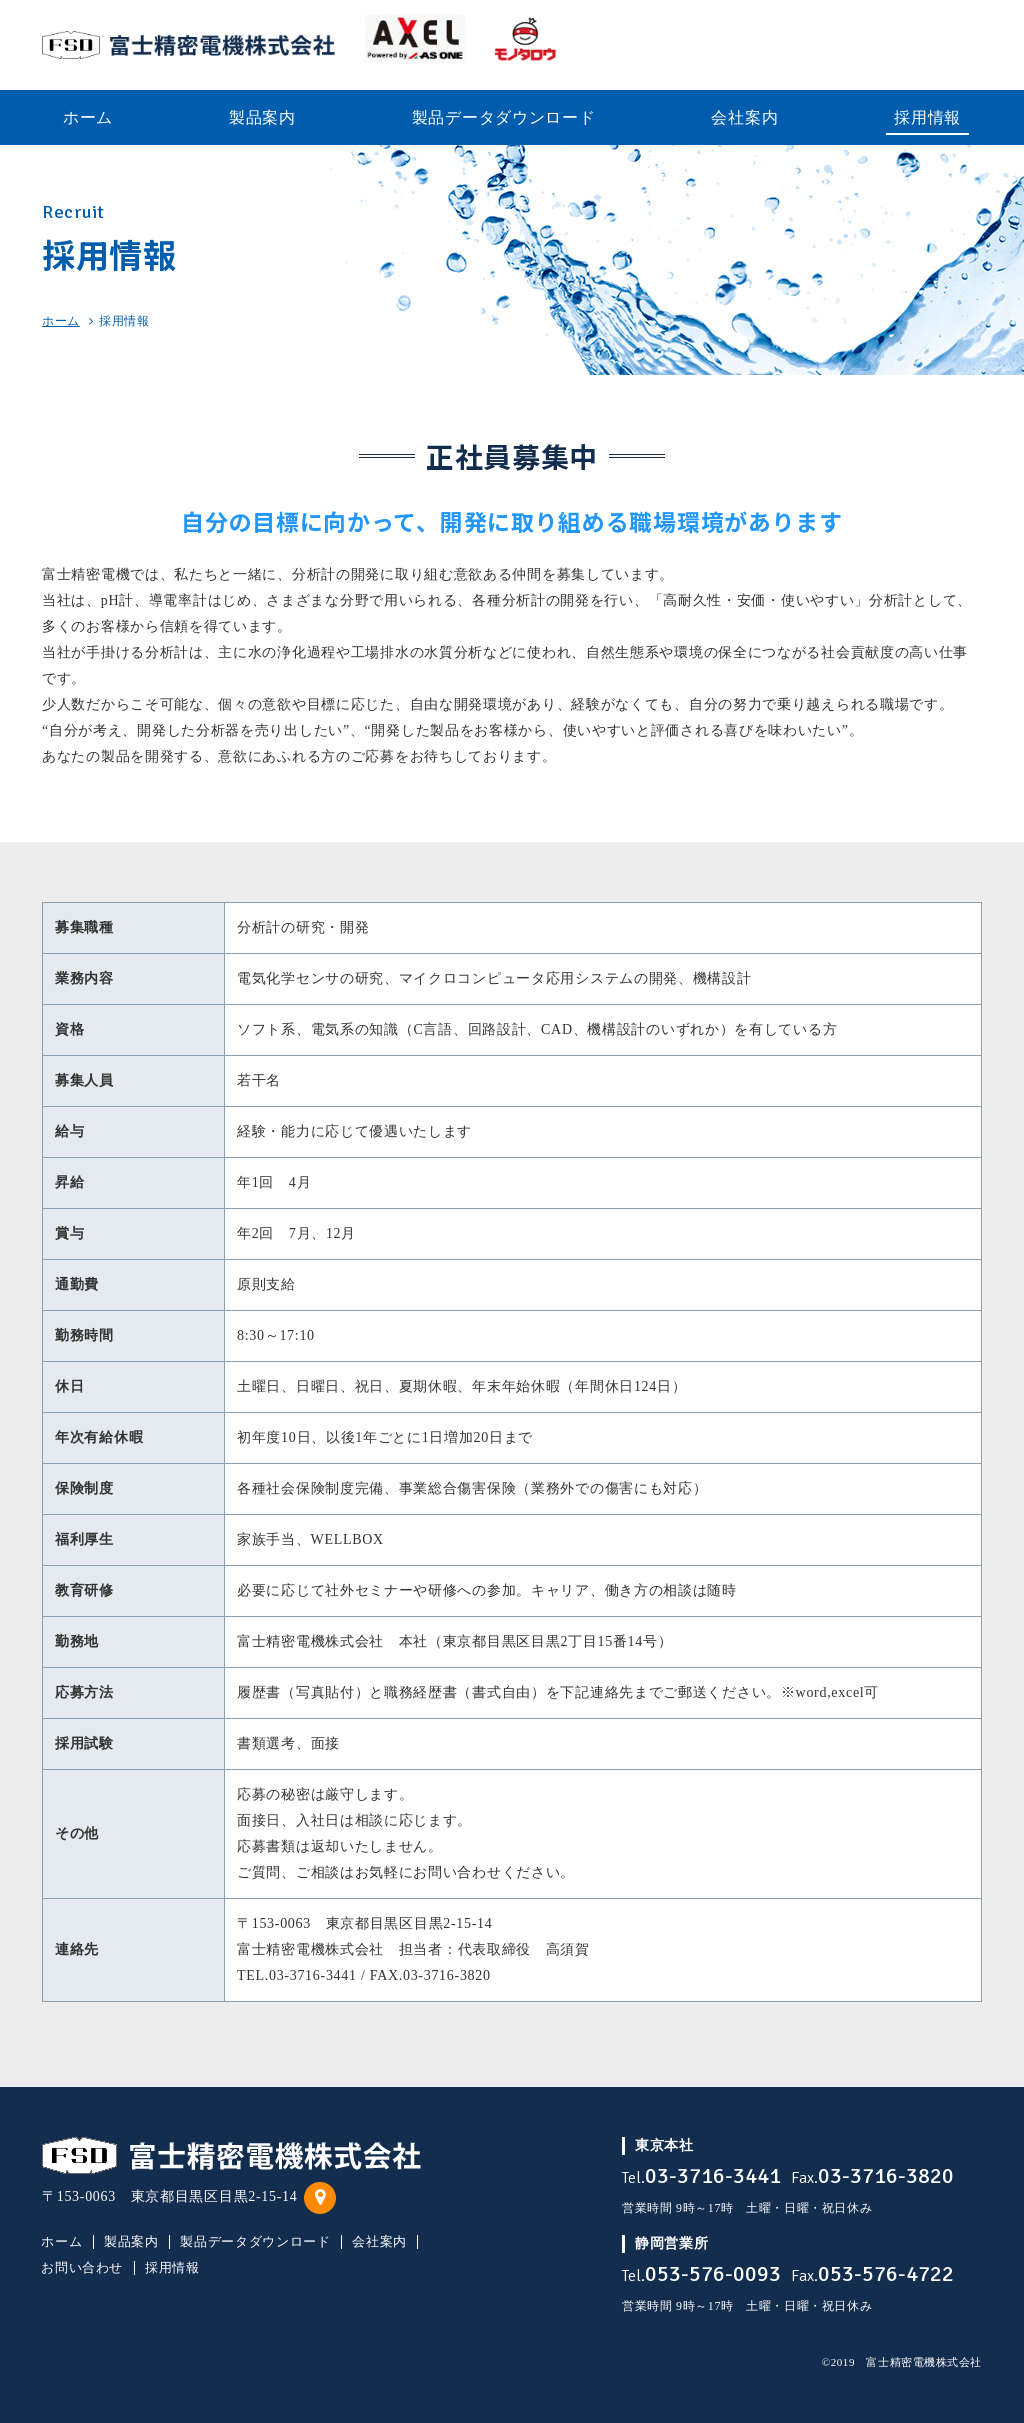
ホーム (61, 321)
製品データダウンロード (255, 2242)
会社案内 (379, 2242)
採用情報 (172, 2268)
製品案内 (131, 2242)
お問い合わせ (82, 2268)
